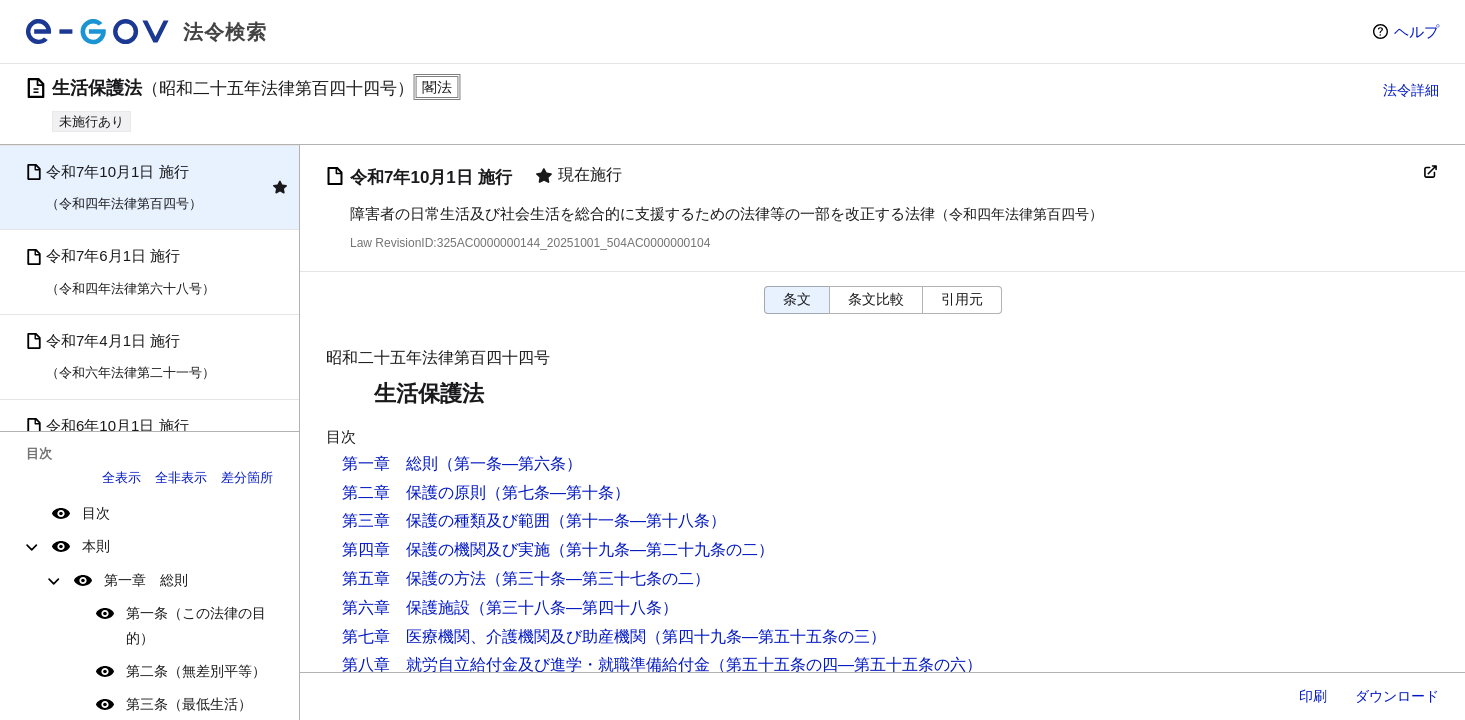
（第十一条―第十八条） (638, 520)
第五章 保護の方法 (414, 578)
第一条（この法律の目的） (196, 625)
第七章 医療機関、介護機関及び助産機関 (494, 636)
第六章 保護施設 (406, 607)
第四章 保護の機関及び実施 (446, 549)
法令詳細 (1411, 90)
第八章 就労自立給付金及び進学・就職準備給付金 (526, 664)
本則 (96, 546)
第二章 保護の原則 (414, 492)
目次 (96, 513)
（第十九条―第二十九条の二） (662, 549)
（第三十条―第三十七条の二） (598, 578)
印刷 (1313, 696)
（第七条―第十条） (558, 492)
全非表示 (181, 477)
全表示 (121, 477)
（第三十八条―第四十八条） (574, 607)
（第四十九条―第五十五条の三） (766, 636)
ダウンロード (1397, 696)
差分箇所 (247, 477)
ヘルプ (1416, 31)
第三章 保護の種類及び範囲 (446, 520)
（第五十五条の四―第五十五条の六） (846, 664)
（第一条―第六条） (510, 463)
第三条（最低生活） (189, 704)
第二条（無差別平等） (196, 671)
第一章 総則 (146, 580)
